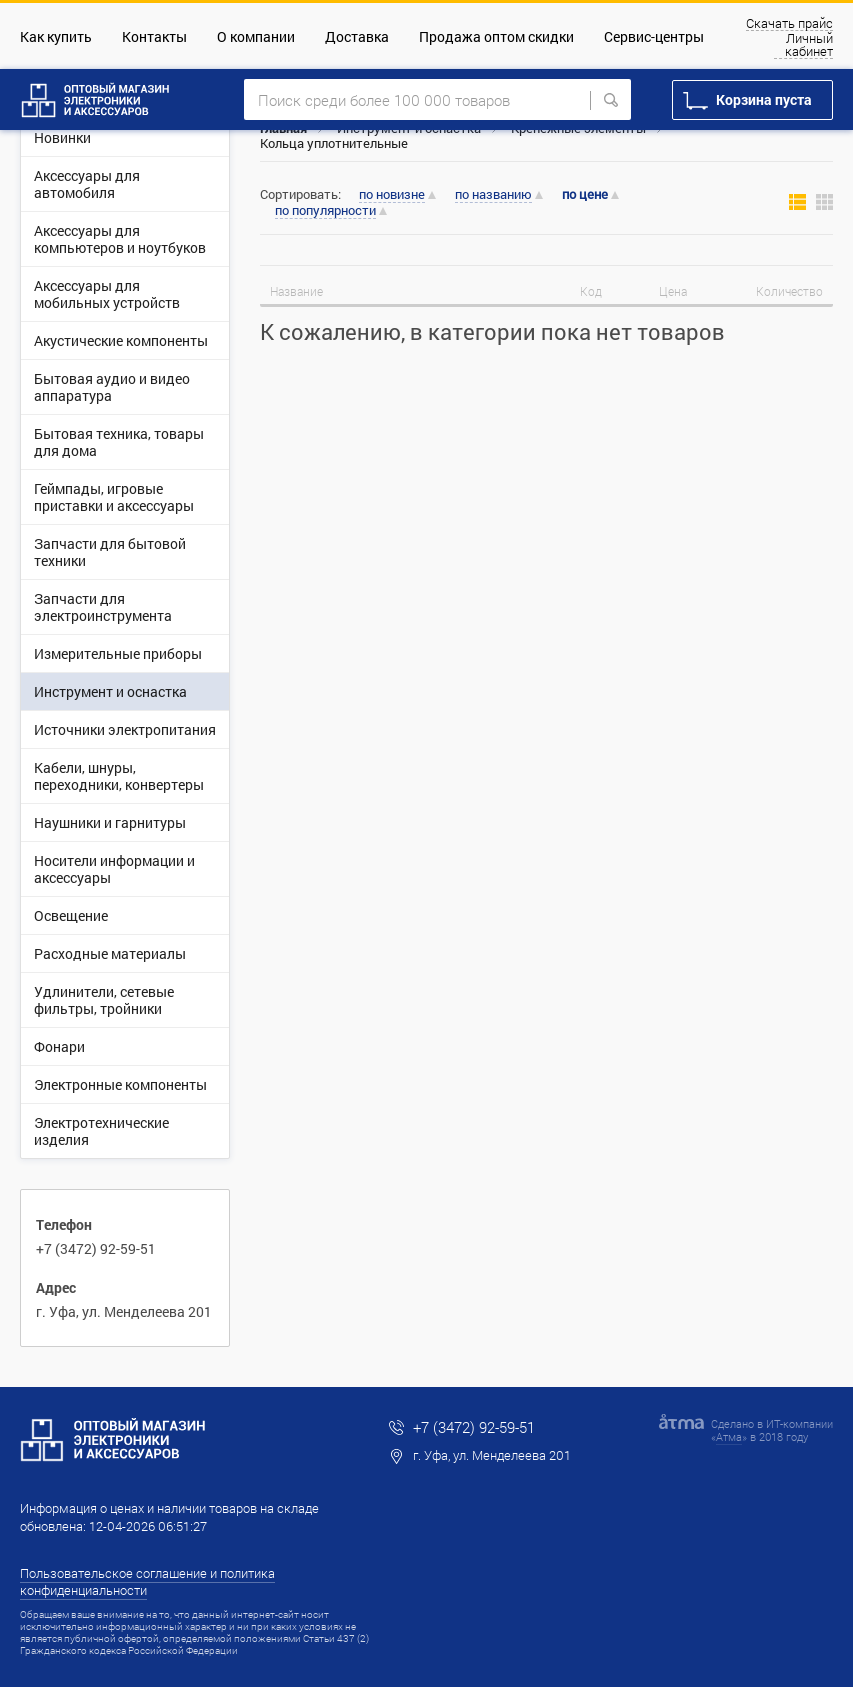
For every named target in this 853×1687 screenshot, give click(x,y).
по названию (493, 195)
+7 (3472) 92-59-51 (96, 1248)
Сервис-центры (654, 36)
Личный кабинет (809, 45)
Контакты (154, 36)
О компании (256, 36)
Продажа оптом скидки (496, 36)
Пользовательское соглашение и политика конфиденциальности (147, 1581)
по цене (585, 194)
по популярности (325, 211)
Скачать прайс (789, 24)
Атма (729, 1436)
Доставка (357, 36)
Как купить (56, 36)
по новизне (392, 195)
